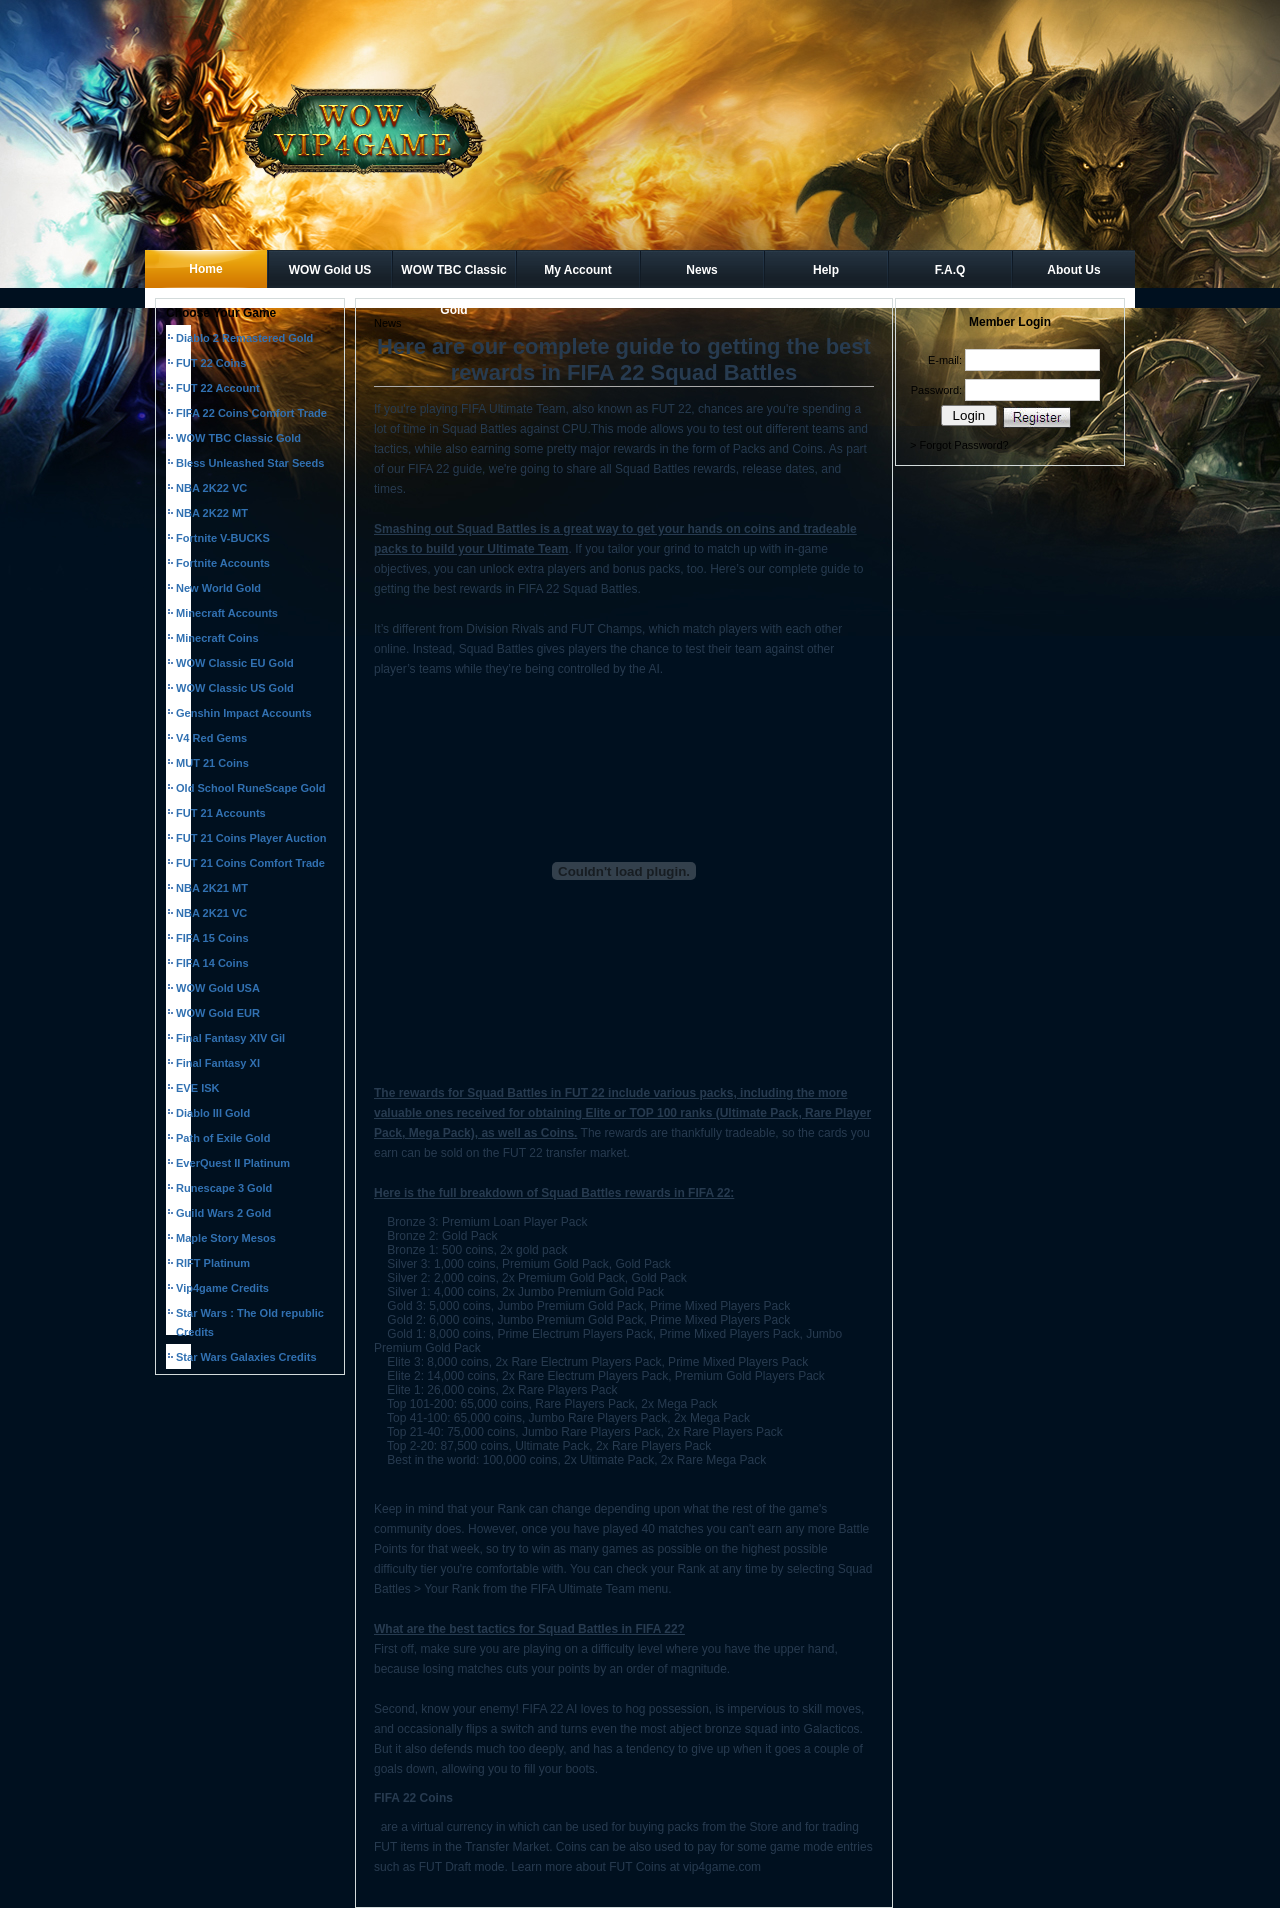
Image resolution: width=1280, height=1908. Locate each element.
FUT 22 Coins (211, 363)
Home (205, 269)
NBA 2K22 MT (212, 513)
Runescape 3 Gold (224, 1188)
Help (826, 270)
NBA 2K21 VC (211, 913)
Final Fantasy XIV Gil (230, 1038)
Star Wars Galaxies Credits (246, 1357)
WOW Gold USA (218, 988)
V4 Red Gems (211, 738)
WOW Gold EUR (218, 1013)
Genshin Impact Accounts (244, 713)
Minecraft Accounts (227, 613)
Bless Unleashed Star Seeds (250, 463)
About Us (1073, 270)
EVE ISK (198, 1088)
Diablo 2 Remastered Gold (244, 338)
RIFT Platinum (213, 1263)
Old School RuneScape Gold (251, 788)
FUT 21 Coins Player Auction (251, 838)
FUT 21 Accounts (221, 813)
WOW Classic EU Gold (235, 663)
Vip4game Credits (222, 1288)
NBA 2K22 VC (211, 488)
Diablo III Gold (213, 1113)
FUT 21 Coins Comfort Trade (250, 863)
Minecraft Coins (217, 638)
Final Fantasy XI (218, 1063)
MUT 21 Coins (212, 763)
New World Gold (218, 588)
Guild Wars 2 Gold (223, 1213)
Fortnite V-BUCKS (223, 538)
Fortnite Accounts (223, 563)
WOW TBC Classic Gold (453, 275)
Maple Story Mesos (226, 1238)
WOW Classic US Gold (235, 688)
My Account (578, 270)
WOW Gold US (330, 270)
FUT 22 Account (218, 388)
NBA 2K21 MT (212, 888)
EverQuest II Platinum (233, 1163)
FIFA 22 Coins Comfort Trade (251, 413)
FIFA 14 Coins (212, 963)
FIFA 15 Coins (212, 938)
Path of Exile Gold (223, 1138)
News (701, 270)
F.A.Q (950, 270)
